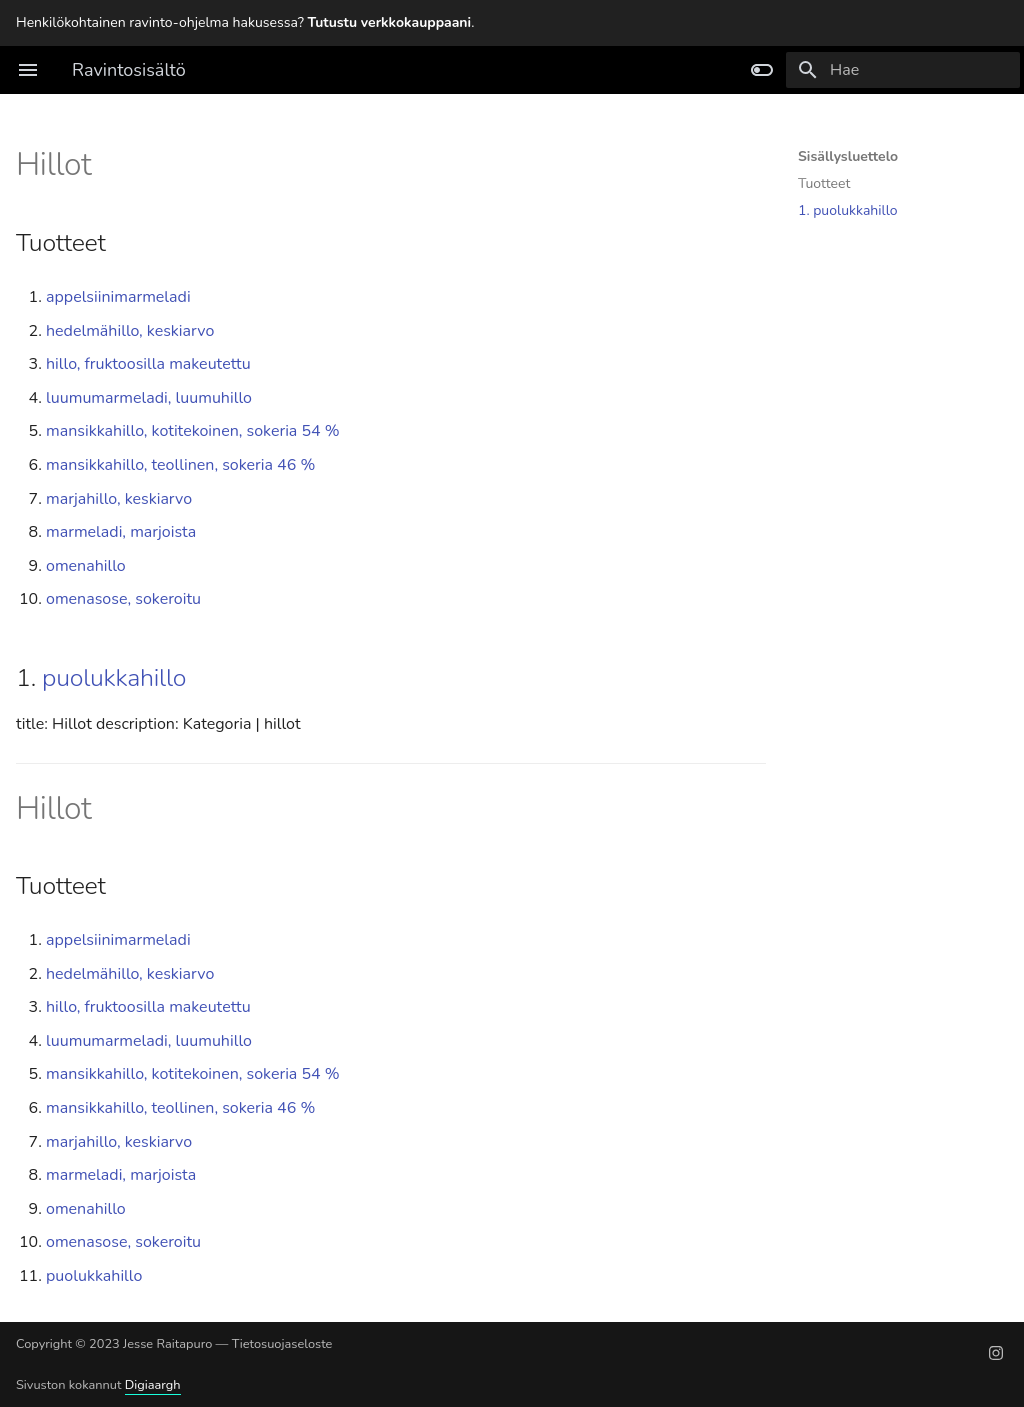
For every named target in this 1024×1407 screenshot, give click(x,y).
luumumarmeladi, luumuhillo (149, 398)
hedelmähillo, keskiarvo (130, 331)
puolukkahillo (114, 678)
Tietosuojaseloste (282, 1344)
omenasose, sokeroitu (123, 599)
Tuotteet (824, 184)
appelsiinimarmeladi (118, 297)
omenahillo (86, 566)
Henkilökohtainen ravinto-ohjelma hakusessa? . (245, 22)
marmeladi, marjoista (121, 532)
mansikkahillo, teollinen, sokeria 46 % (180, 465)
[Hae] (903, 70)
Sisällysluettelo (848, 157)
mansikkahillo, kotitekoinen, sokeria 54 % (193, 431)
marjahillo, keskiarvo (119, 499)
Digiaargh (153, 1385)
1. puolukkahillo (848, 211)
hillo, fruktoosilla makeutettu (148, 364)
